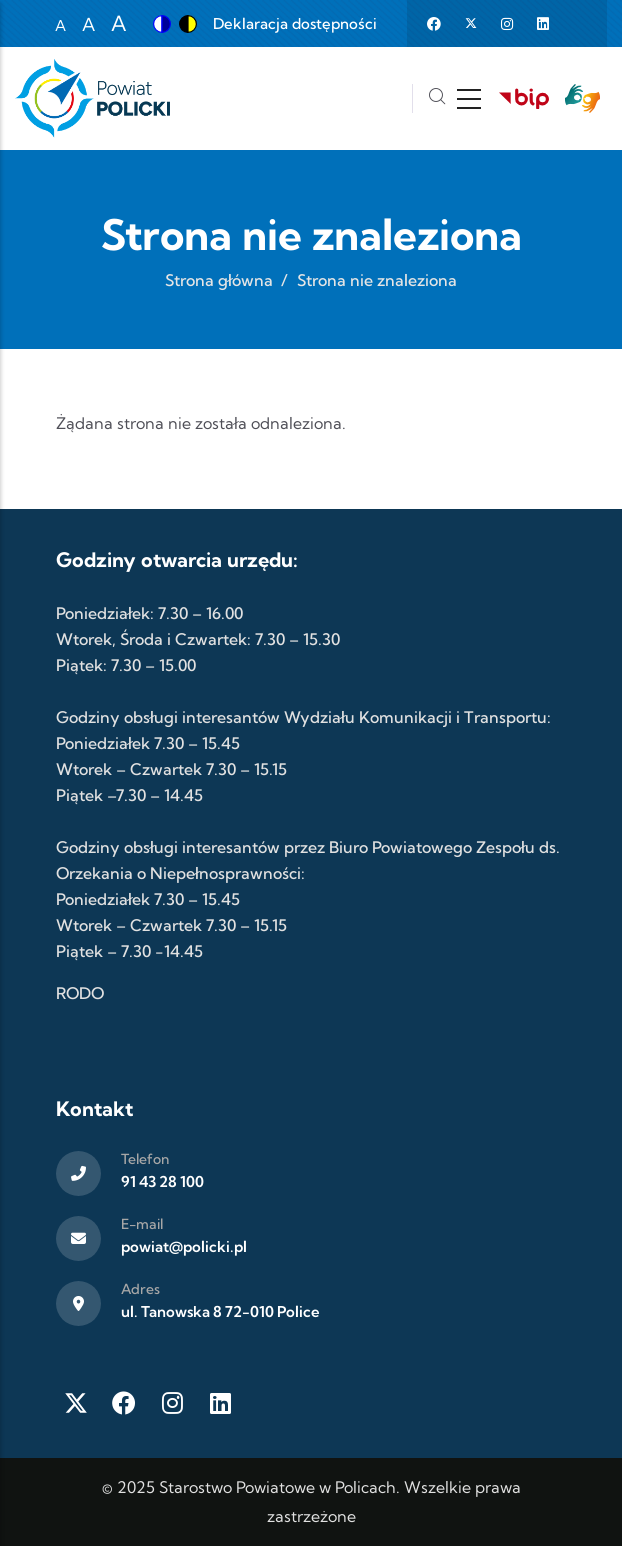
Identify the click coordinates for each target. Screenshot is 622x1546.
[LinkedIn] (220, 1403)
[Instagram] (172, 1403)
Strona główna (219, 280)
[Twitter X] (76, 1403)
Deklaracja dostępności (295, 23)
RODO (80, 993)
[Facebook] (124, 1403)
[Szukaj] (437, 98)
